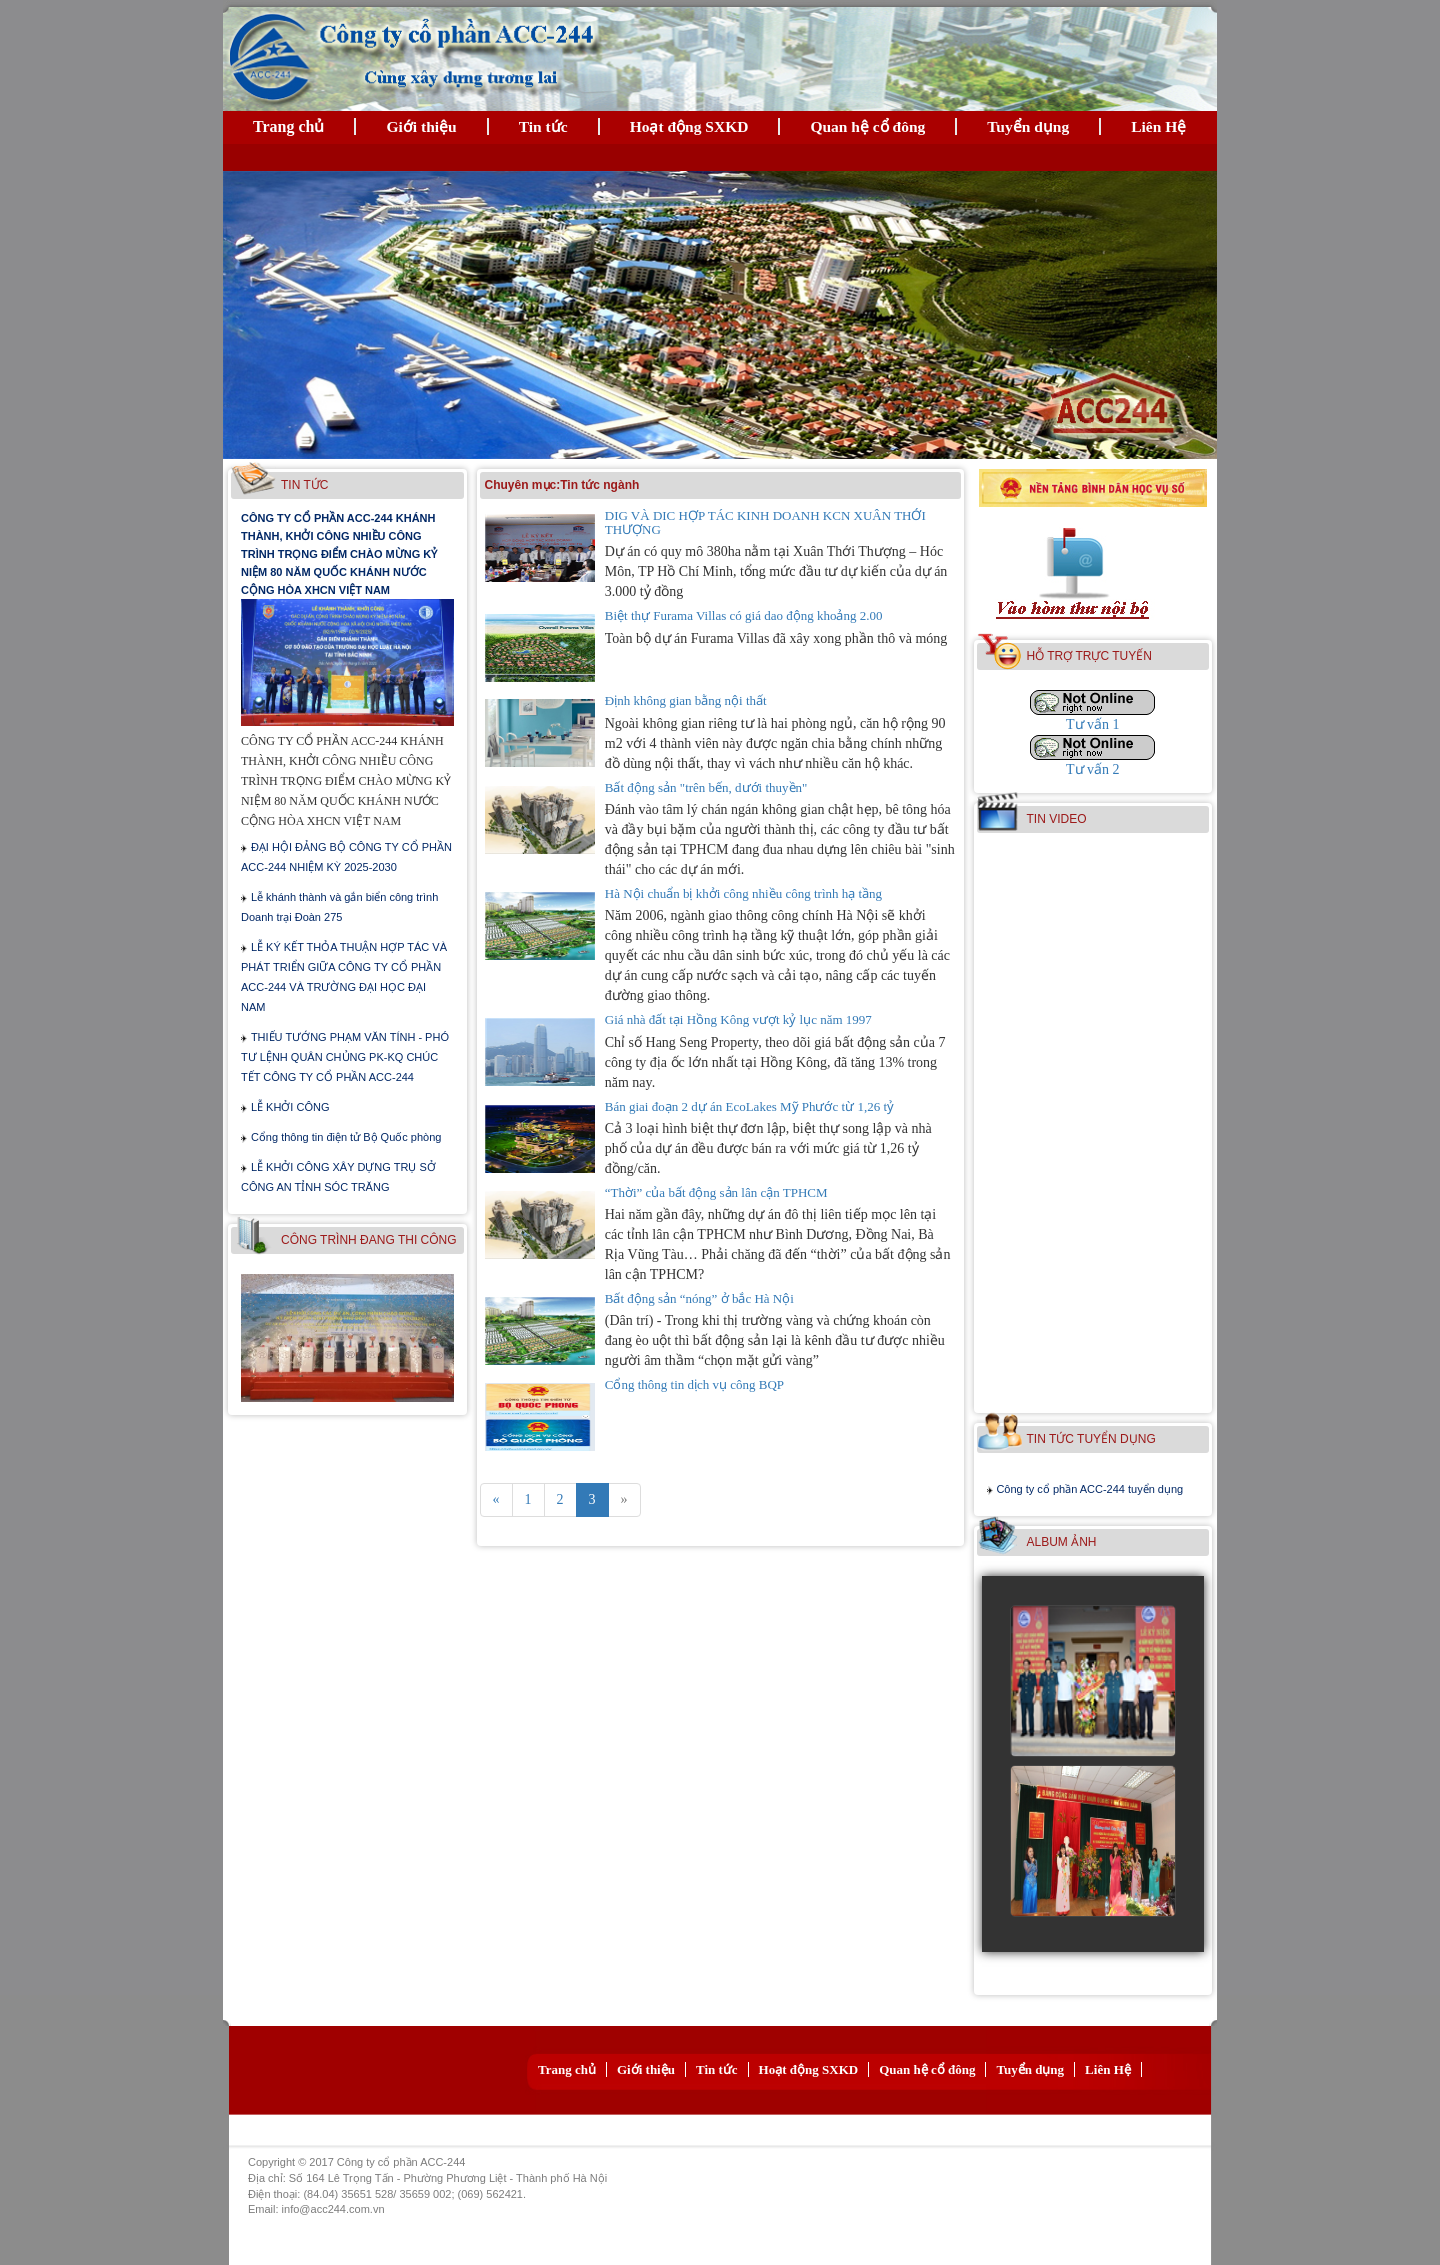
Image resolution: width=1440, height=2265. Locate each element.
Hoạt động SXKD (689, 126)
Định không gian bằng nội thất (686, 700)
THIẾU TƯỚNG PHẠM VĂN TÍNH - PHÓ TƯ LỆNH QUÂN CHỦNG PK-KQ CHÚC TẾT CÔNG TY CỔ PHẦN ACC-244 (345, 1057)
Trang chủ (288, 126)
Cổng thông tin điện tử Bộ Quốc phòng (346, 1137)
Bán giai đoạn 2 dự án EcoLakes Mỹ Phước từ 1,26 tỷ (749, 1106)
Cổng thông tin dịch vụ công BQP (694, 1384)
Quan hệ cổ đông (867, 126)
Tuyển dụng (1028, 126)
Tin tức (543, 126)
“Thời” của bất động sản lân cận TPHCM (716, 1192)
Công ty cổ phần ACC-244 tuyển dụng (1089, 1489)
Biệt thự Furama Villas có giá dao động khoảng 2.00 (744, 615)
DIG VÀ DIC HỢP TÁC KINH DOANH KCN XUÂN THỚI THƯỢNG (765, 522)
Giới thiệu (421, 126)
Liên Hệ (1158, 126)
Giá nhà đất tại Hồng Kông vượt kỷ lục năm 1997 (738, 1019)
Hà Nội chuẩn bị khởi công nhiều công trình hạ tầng (743, 893)
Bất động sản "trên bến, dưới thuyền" (706, 787)
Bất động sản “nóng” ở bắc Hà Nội (699, 1298)
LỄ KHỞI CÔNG (290, 1107)
